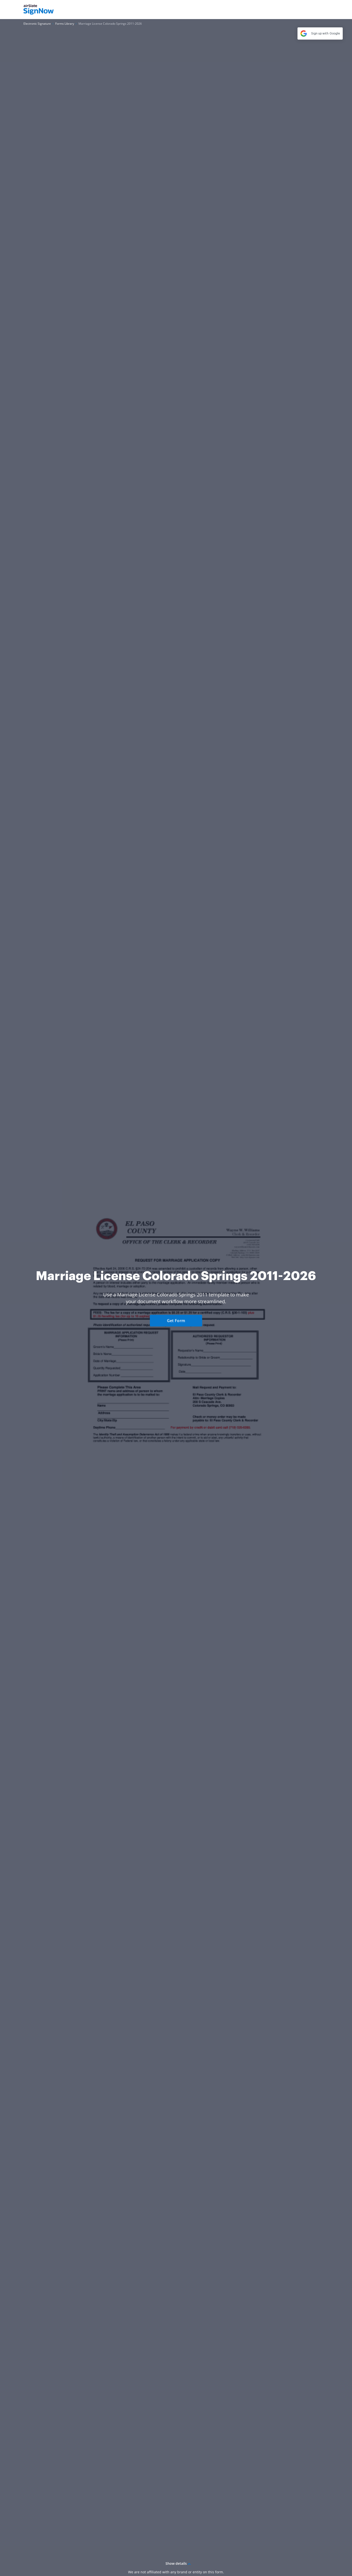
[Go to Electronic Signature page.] (37, 23)
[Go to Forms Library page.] (64, 23)
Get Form (176, 1320)
